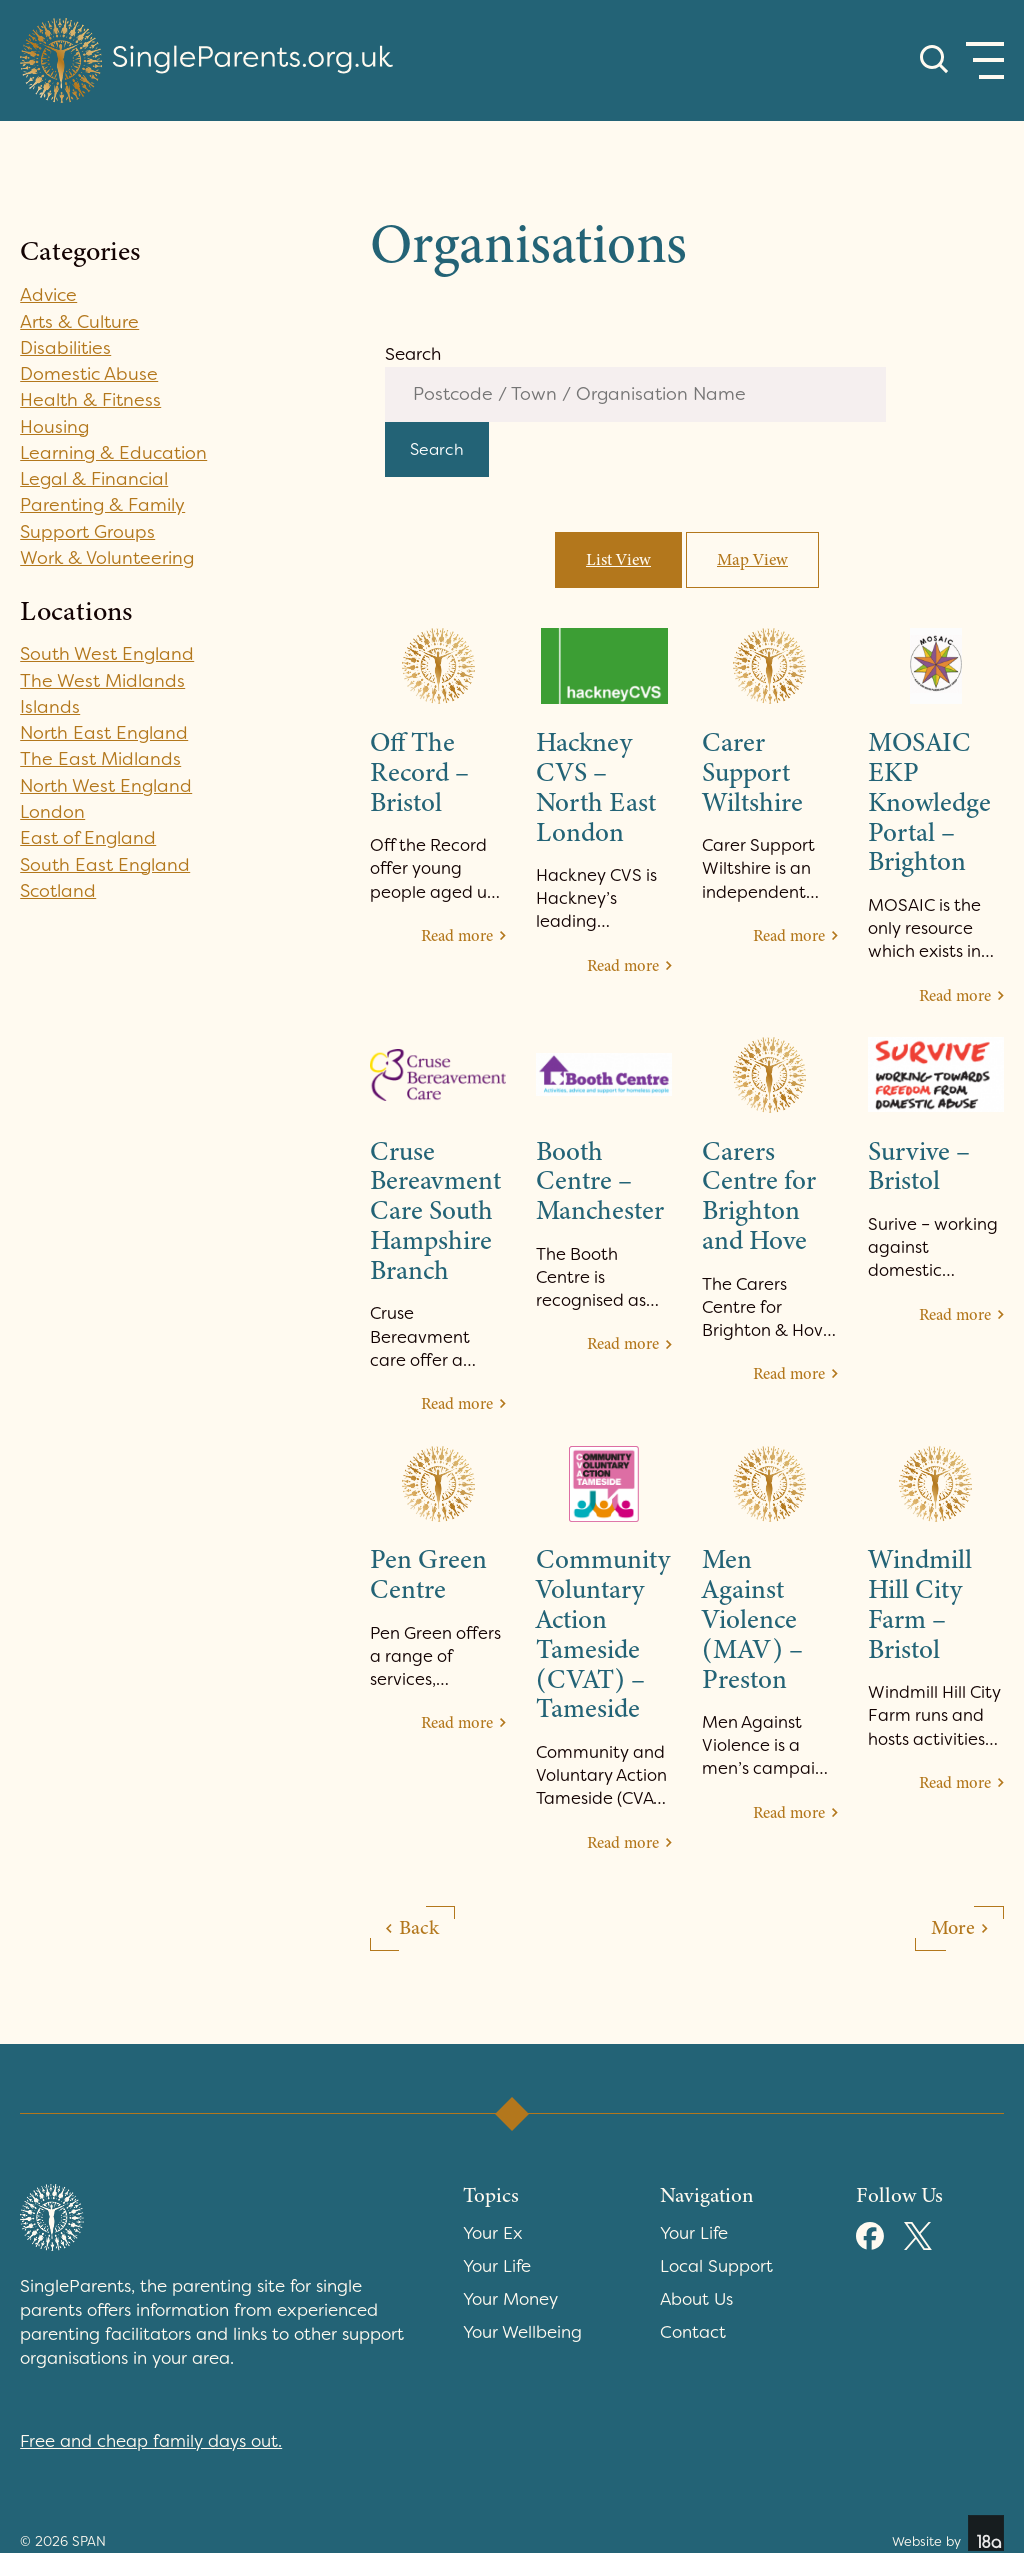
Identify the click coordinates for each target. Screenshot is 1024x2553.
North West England (107, 786)
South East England (105, 865)
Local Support (716, 2268)
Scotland (58, 891)
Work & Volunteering (108, 558)
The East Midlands (100, 759)
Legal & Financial (95, 479)
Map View (752, 562)
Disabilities (65, 348)
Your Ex (493, 2235)
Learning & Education (114, 453)
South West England (107, 654)
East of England (88, 838)
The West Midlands (102, 681)
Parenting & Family (103, 505)
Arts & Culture (79, 322)
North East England (105, 733)
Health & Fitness (90, 400)
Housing (55, 427)
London (52, 812)
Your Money (510, 2301)
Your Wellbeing (522, 2334)
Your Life (497, 2268)
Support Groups (87, 532)
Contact (693, 2334)
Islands (50, 707)
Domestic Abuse (89, 374)
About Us (697, 2301)
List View (618, 562)
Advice (49, 295)
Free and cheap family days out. (151, 2443)
